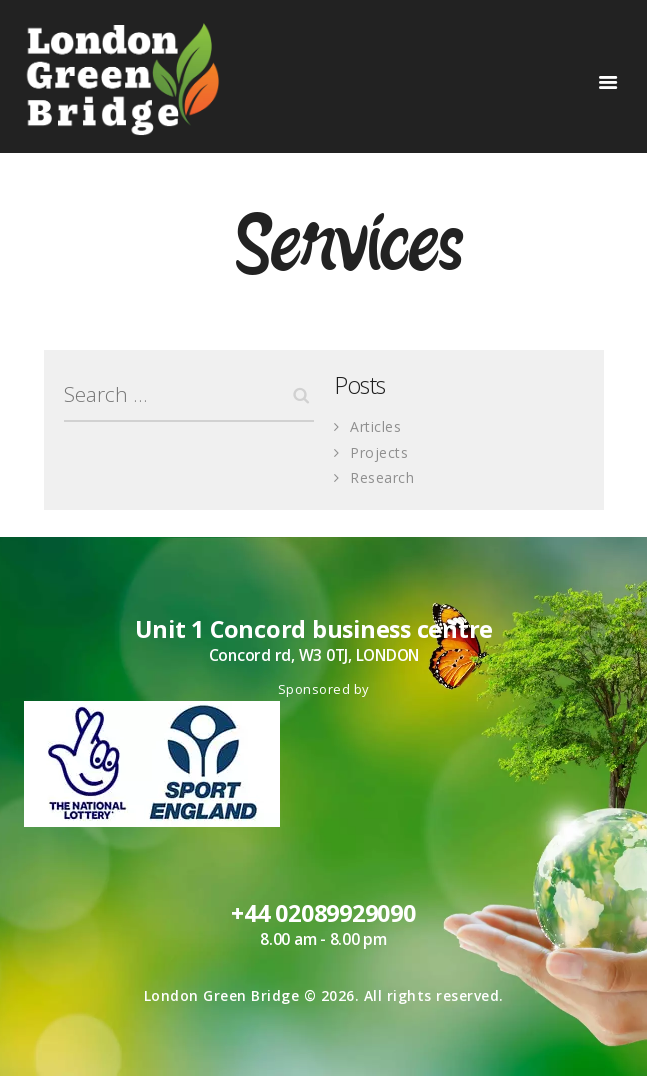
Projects (379, 452)
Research (382, 477)
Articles (375, 426)
